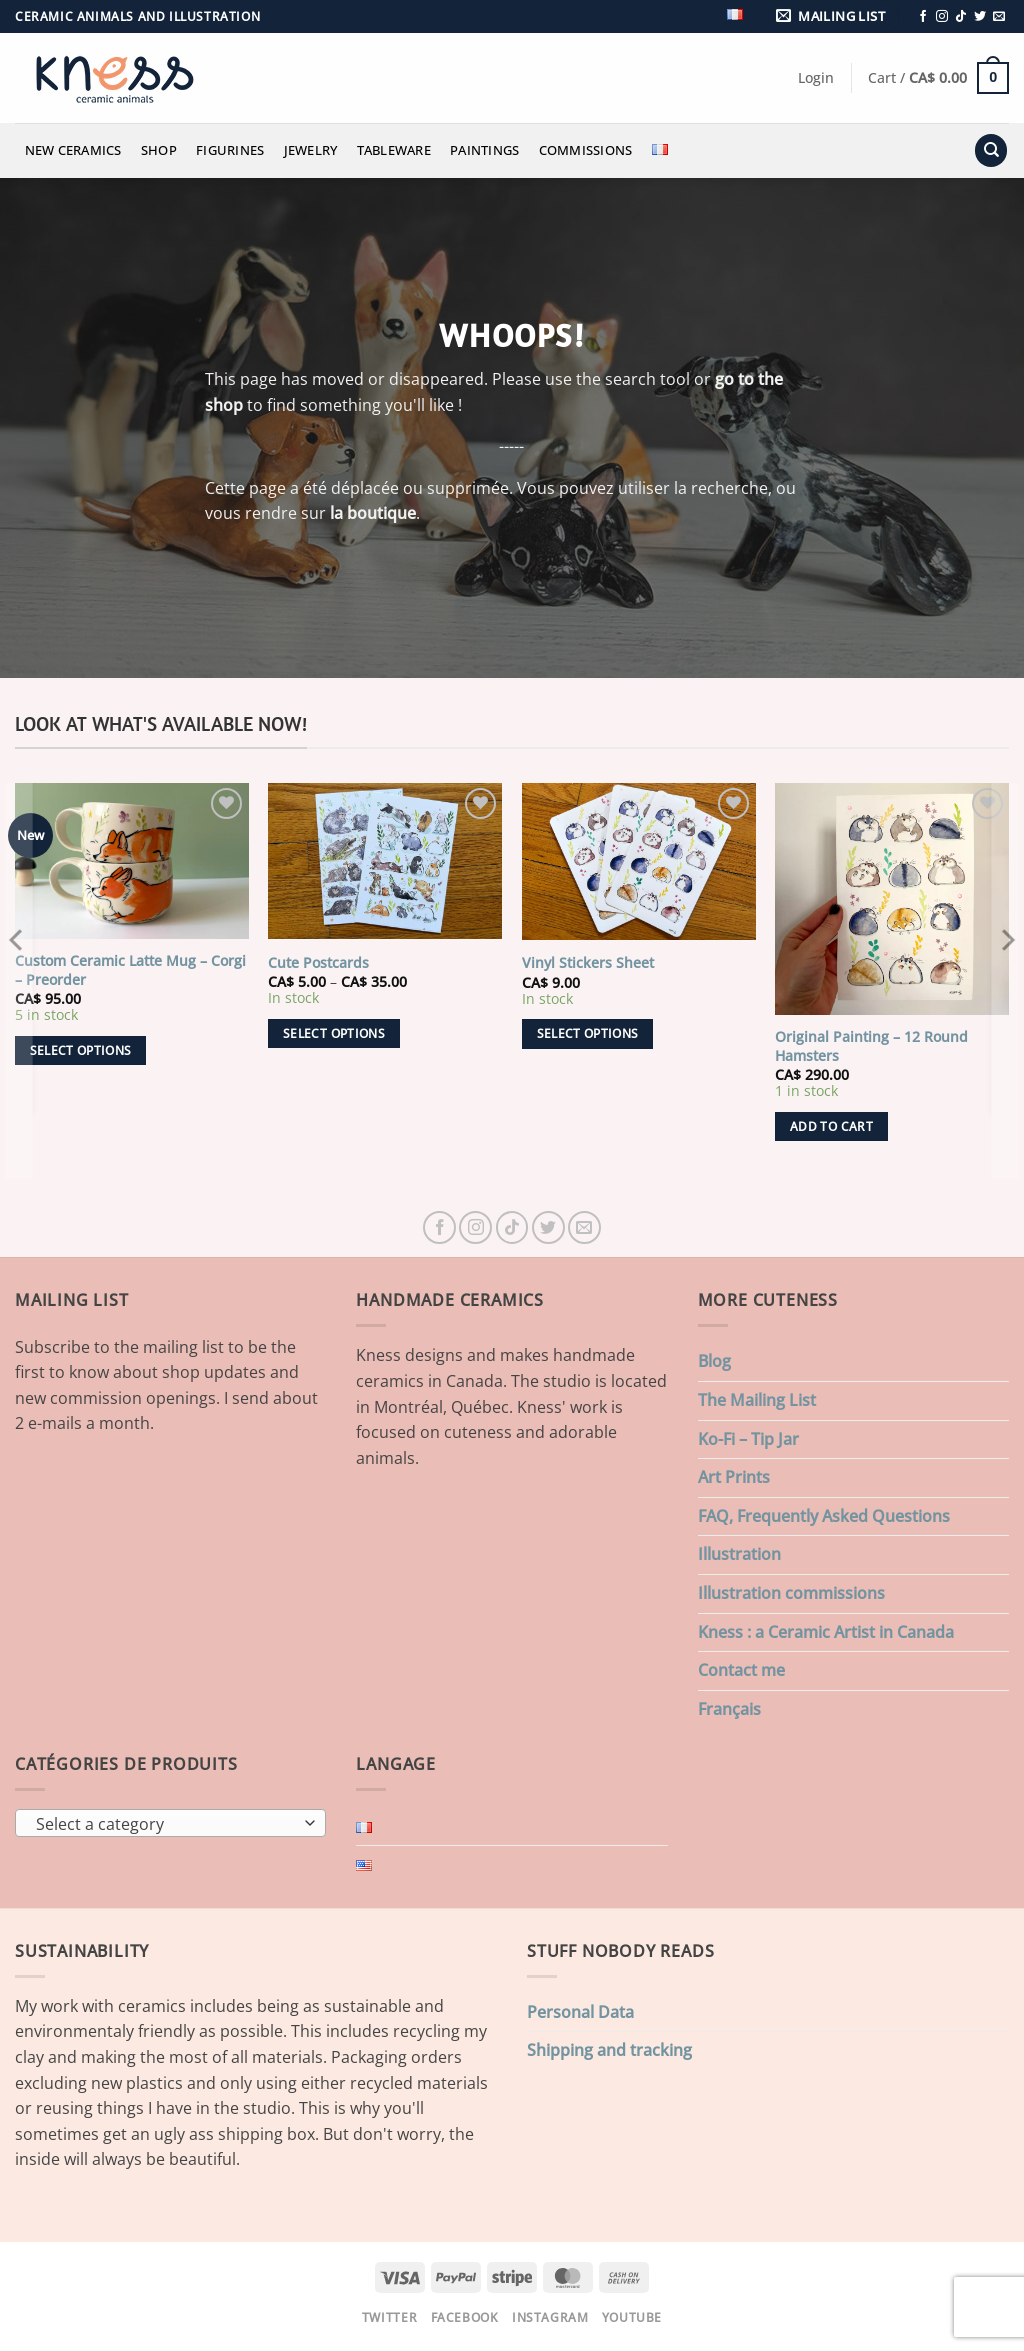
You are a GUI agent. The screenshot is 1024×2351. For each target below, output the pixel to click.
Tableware (394, 150)
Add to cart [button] (831, 1126)
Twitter (389, 2317)
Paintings (484, 150)
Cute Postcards (318, 963)
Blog (714, 1361)
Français (729, 1709)
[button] (834, 16)
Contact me (741, 1670)
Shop (159, 150)
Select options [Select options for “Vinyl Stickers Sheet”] (588, 1033)
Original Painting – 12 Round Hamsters (871, 1046)
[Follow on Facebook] (923, 17)
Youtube (632, 2317)
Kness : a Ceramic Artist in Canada (826, 1632)
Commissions (586, 150)
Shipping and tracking (609, 2050)
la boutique (373, 513)
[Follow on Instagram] (942, 17)
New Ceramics (73, 150)
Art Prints (734, 1477)
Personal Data (580, 2012)
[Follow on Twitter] (980, 17)
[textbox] (166, 1824)
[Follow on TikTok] (961, 17)
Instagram (550, 2317)
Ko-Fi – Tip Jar (748, 1439)
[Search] (991, 150)
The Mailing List (757, 1400)
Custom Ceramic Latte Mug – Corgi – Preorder (130, 970)
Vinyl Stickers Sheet (588, 963)
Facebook (465, 2317)
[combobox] (170, 1823)
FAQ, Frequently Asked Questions (824, 1516)
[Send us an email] (999, 17)
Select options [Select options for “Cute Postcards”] (334, 1033)
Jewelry (311, 150)
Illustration (739, 1554)
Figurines (230, 150)
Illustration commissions (791, 1593)
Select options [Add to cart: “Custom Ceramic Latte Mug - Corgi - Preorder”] (81, 1050)
